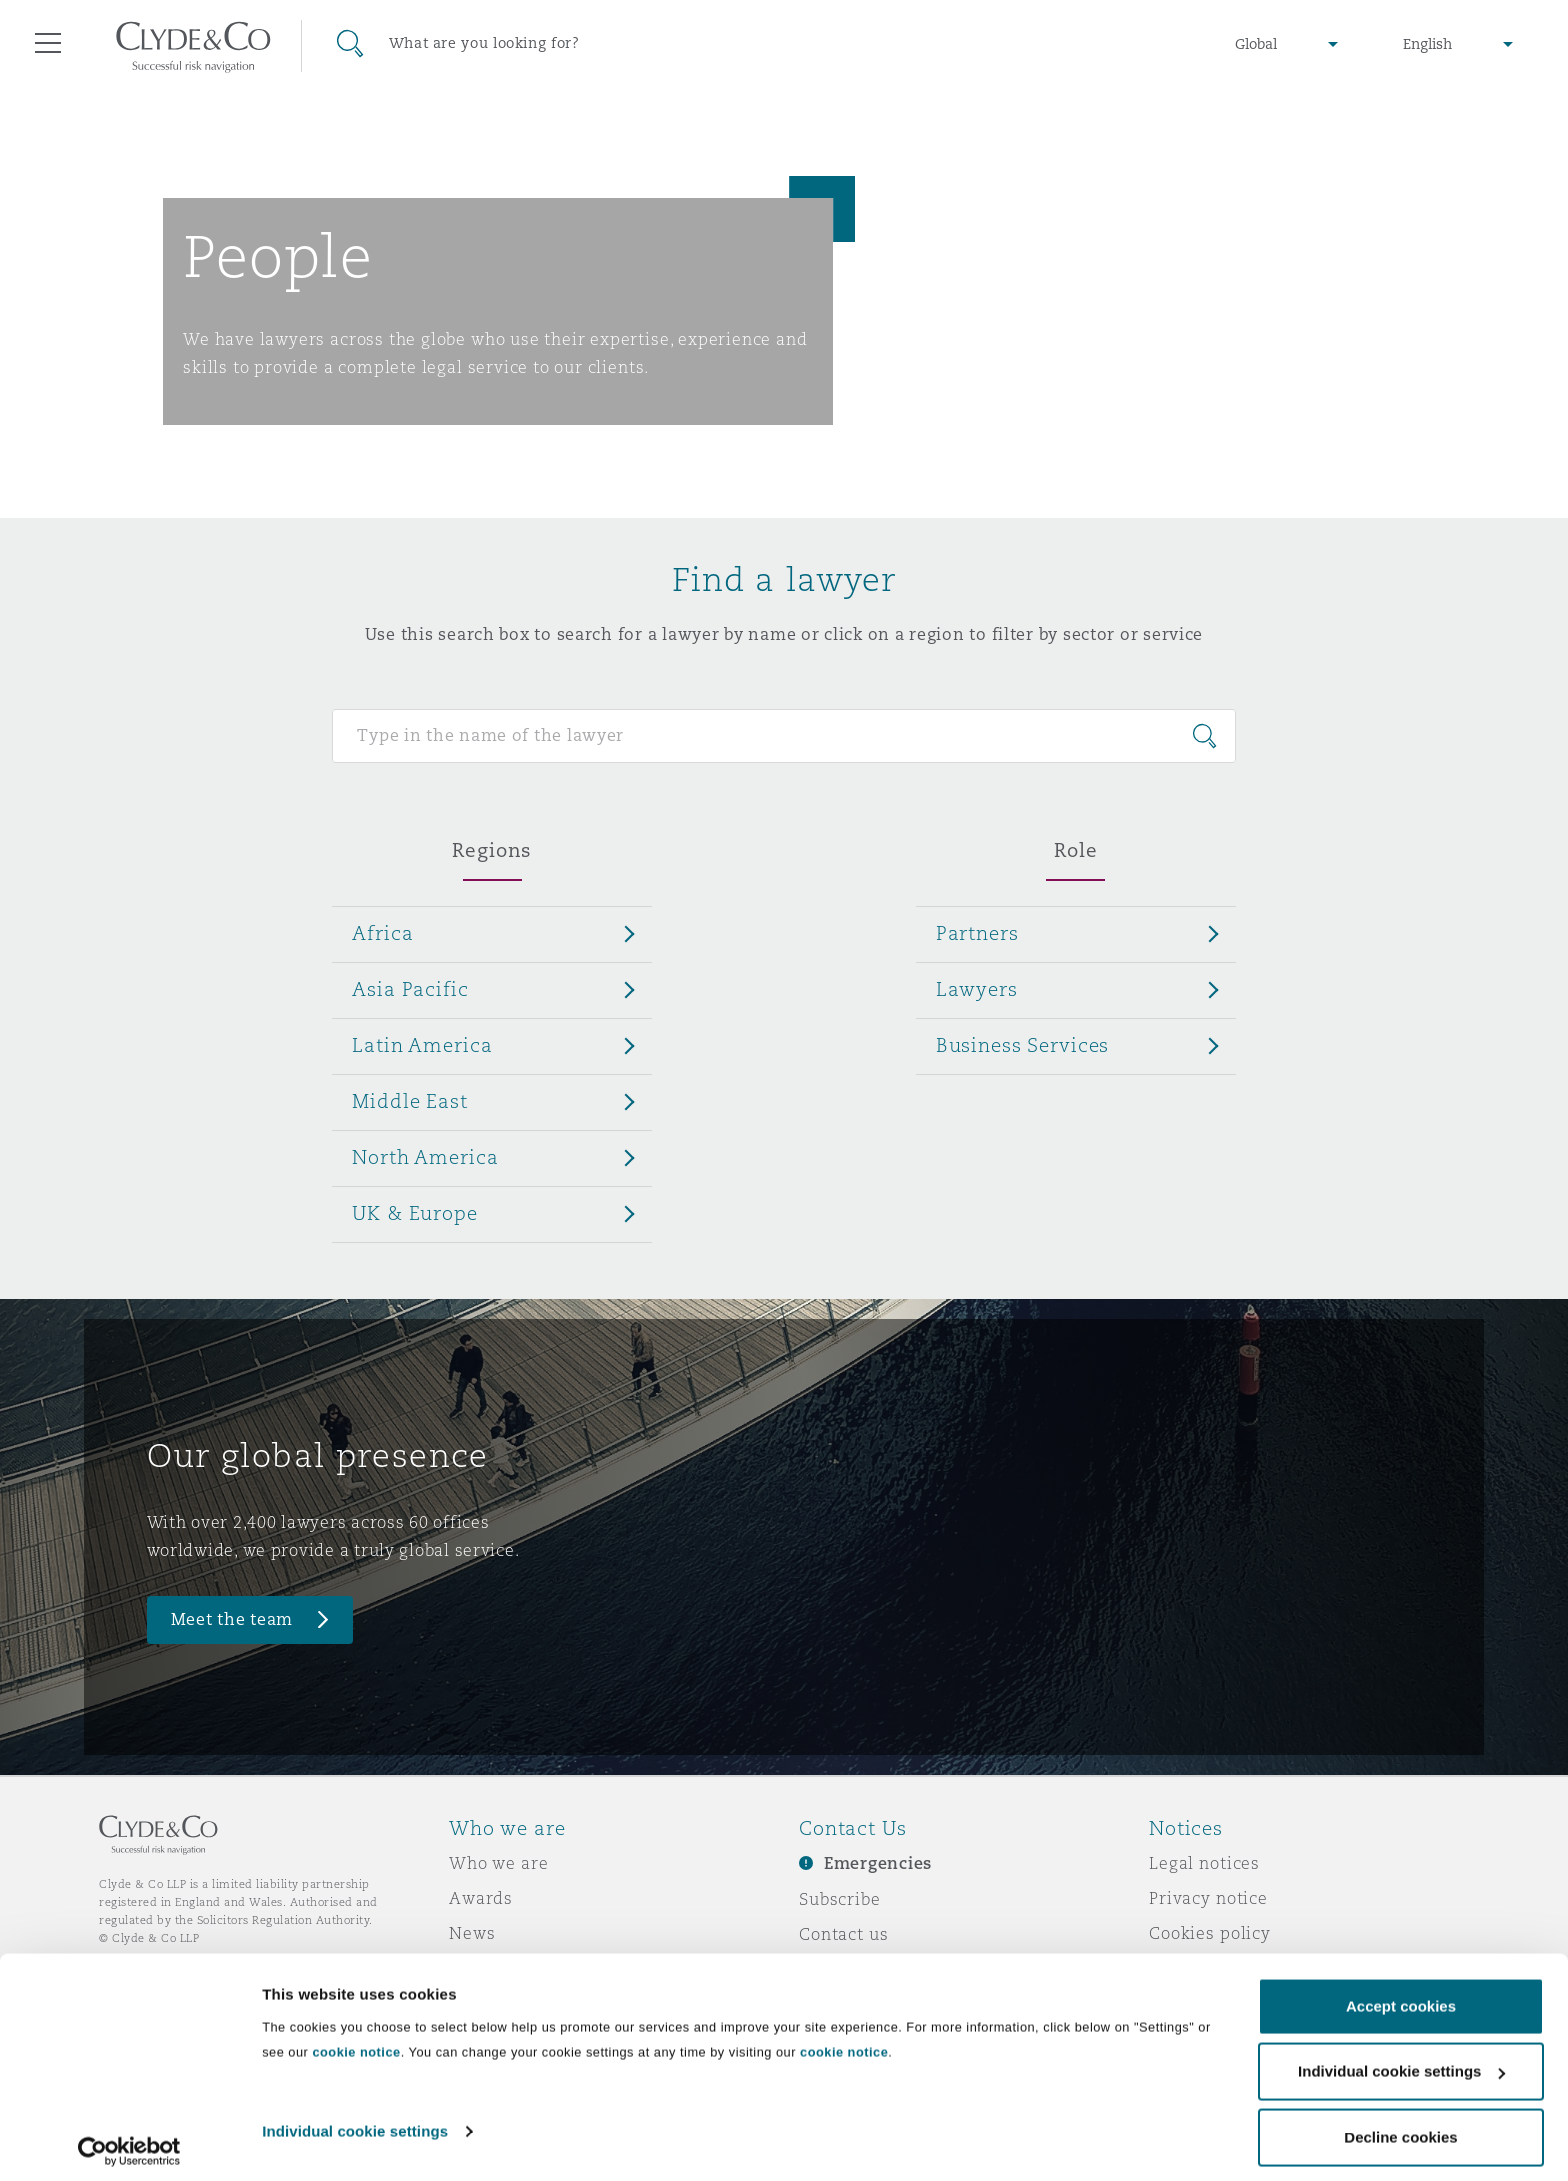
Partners (977, 933)
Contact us (844, 1934)
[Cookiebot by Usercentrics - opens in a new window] (129, 2142)
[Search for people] (783, 736)
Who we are (499, 1863)
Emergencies (878, 1863)
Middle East (409, 1101)
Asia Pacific (410, 989)
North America (425, 1157)
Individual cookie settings (355, 2121)
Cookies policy (1210, 1933)
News (472, 1933)
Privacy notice (1208, 1898)
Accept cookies (1401, 1996)
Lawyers (977, 989)
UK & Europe (414, 1213)
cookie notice (356, 2042)
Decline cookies (1400, 2127)
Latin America (422, 1045)
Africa (382, 933)
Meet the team (232, 1619)
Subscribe (840, 1899)
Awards (481, 1898)
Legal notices (1204, 1863)
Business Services (1023, 1045)
